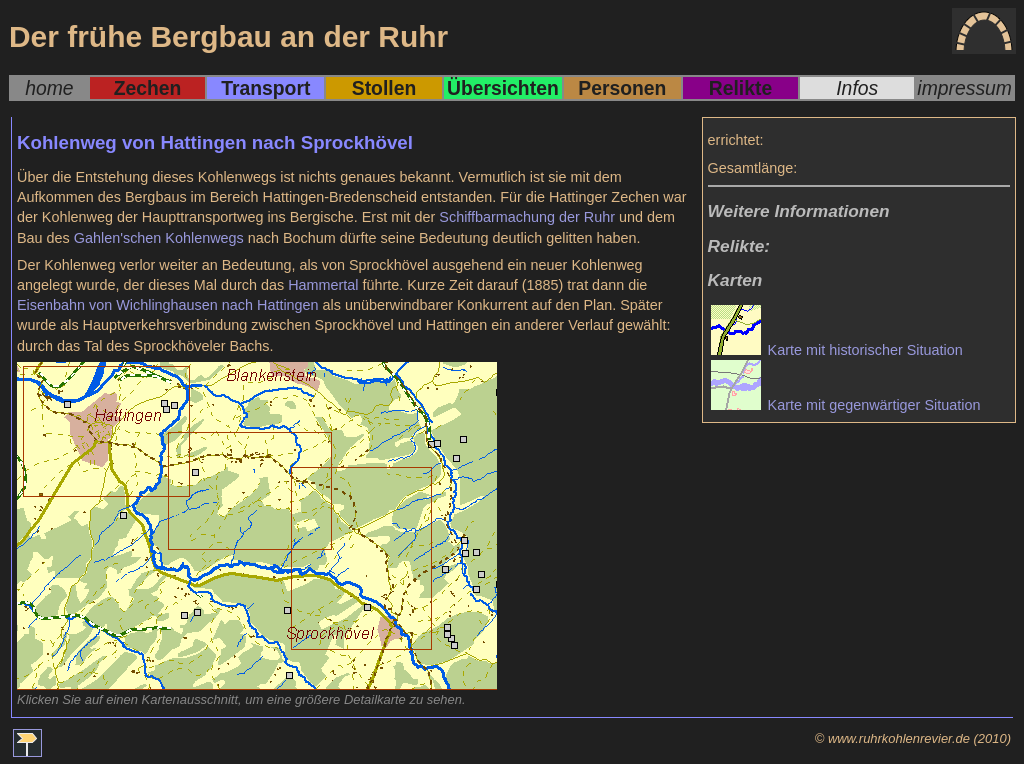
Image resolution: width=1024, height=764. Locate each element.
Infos (857, 88)
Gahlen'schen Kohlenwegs (159, 238)
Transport (265, 88)
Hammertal (323, 285)
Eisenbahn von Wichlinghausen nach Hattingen (168, 305)
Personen (622, 88)
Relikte (740, 88)
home (49, 88)
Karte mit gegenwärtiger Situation (846, 405)
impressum (964, 88)
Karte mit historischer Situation (837, 350)
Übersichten (503, 88)
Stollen (384, 88)
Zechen (148, 88)
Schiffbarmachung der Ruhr (527, 217)
